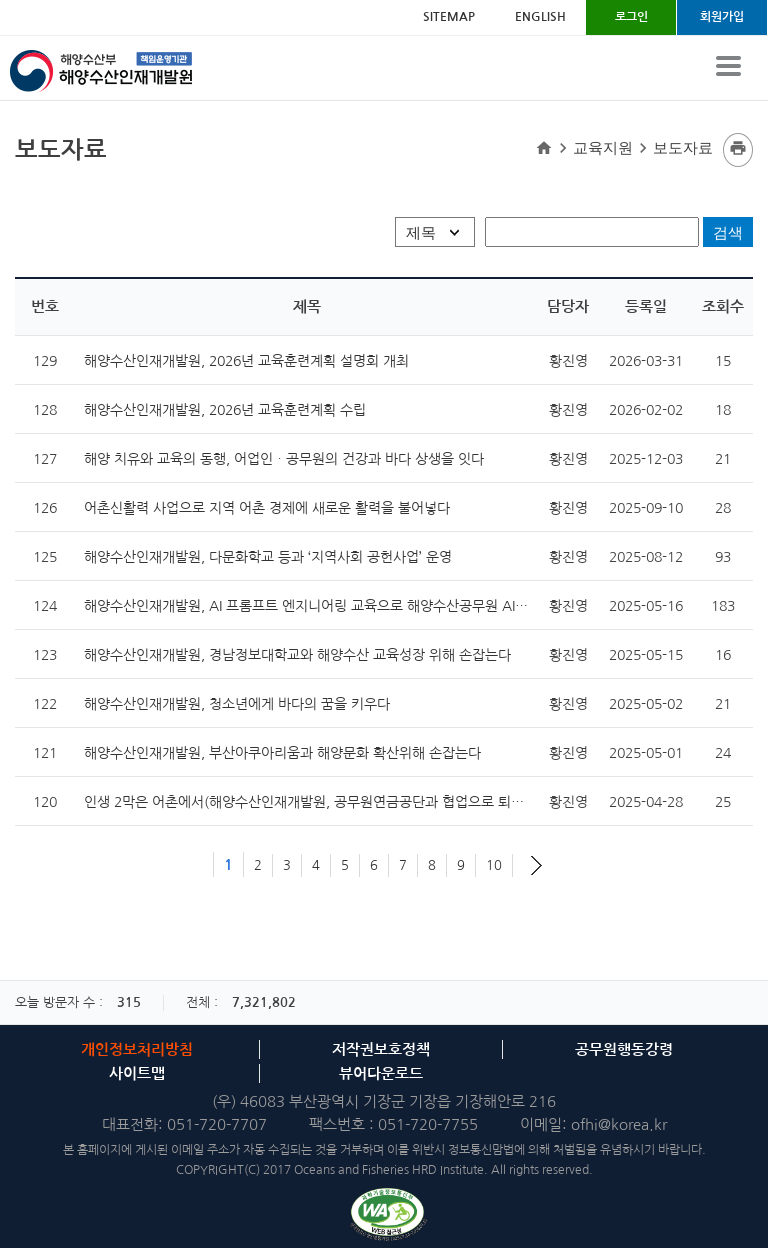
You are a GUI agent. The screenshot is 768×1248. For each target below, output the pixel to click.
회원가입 (722, 17)
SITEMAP (449, 17)
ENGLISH (540, 17)
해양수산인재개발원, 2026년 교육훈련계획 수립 (225, 410)
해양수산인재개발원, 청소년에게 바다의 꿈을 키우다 (237, 704)
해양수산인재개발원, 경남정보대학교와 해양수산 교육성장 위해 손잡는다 (297, 655)
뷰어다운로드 (381, 1073)
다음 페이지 (536, 865)
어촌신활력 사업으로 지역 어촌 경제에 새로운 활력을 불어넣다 (267, 508)
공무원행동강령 (624, 1049)
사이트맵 (137, 1073)
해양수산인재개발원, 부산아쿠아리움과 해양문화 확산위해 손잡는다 (282, 753)
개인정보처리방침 (137, 1049)
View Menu (728, 66)
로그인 (631, 17)
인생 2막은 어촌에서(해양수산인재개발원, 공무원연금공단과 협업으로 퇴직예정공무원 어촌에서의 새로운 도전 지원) (425, 802)
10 (494, 865)
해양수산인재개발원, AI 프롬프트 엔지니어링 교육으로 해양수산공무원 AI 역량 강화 (329, 606)
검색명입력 (14, 132)
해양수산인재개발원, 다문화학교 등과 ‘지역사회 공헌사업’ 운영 (268, 557)
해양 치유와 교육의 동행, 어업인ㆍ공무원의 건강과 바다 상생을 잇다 (284, 459)
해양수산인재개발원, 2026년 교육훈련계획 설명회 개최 (246, 361)
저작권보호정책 (381, 1049)
